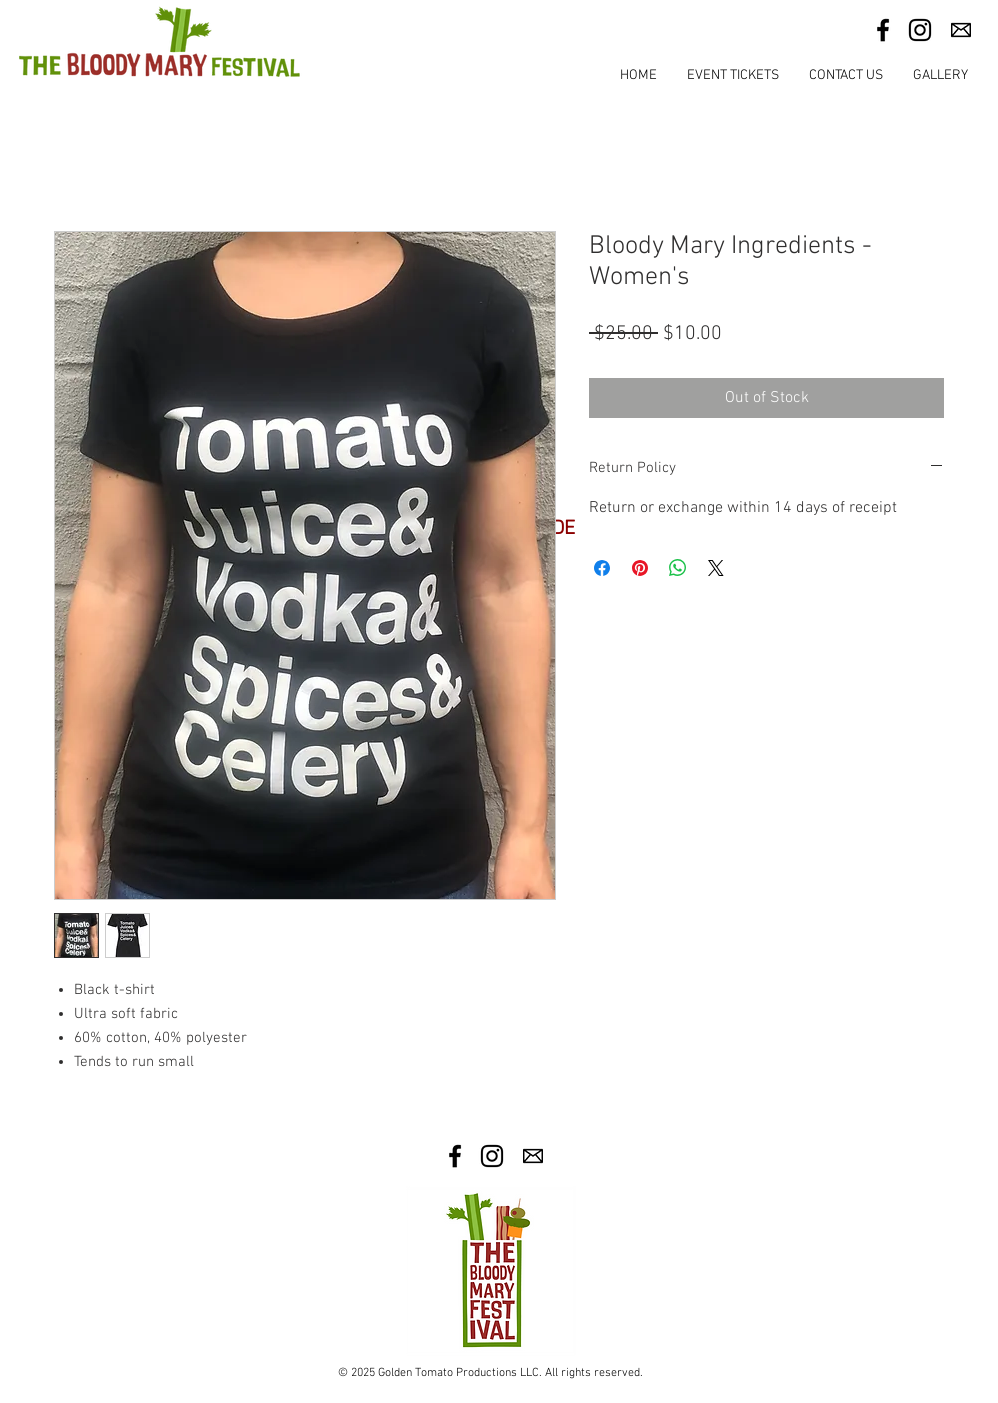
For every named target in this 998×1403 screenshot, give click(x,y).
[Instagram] (920, 30)
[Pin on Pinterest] (640, 568)
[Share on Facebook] (602, 568)
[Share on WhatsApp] (678, 568)
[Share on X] (716, 568)
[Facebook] (883, 30)
